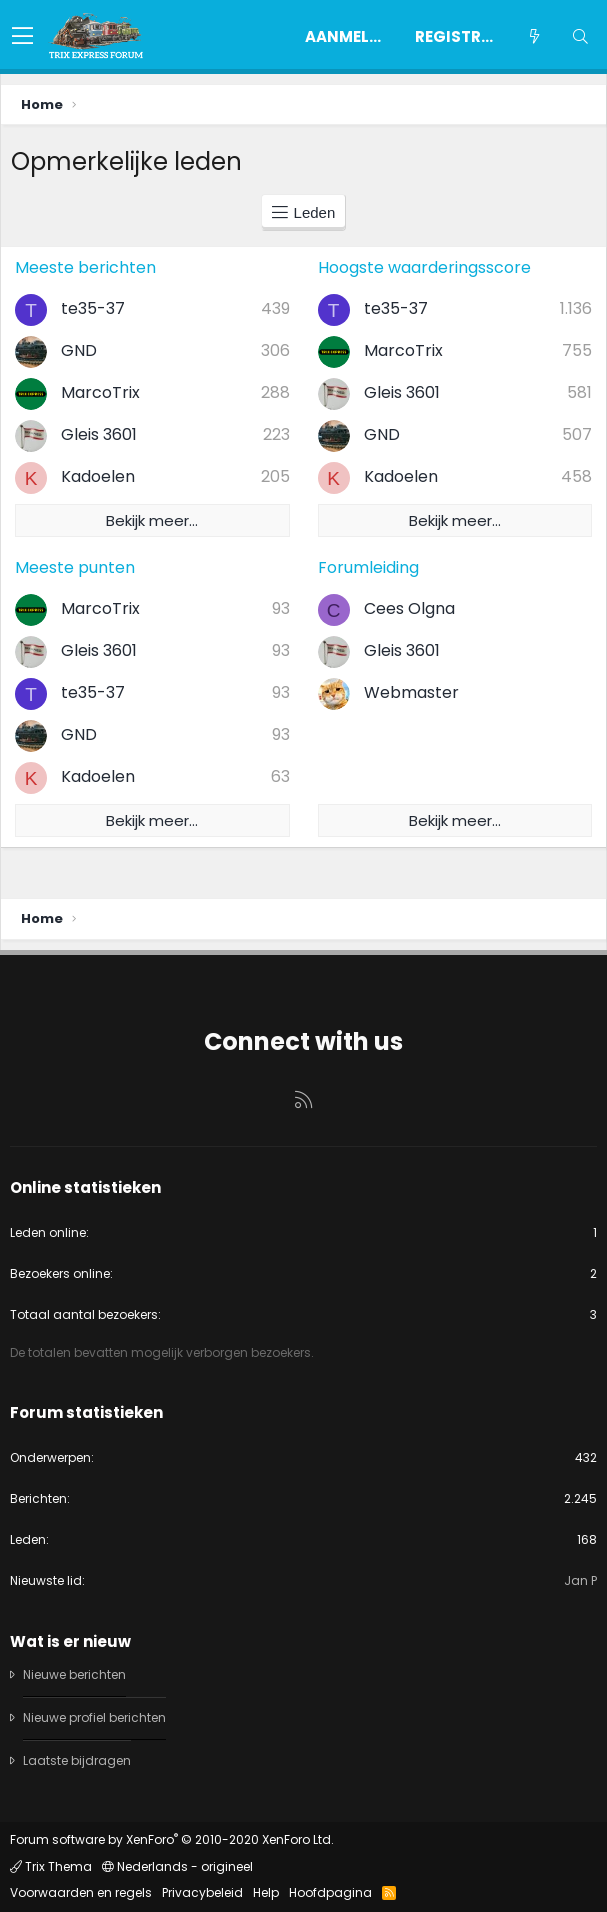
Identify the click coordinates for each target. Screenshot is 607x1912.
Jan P (580, 1580)
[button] (22, 37)
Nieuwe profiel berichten (94, 1717)
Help (266, 1892)
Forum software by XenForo (172, 1839)
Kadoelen (98, 476)
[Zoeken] (580, 36)
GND (79, 350)
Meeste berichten (85, 267)
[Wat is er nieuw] (534, 36)
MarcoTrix (100, 392)
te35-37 (93, 308)
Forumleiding (368, 567)
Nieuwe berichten (74, 1675)
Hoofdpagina (330, 1892)
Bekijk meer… (152, 520)
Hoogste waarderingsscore (424, 267)
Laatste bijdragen (77, 1760)
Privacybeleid (202, 1892)
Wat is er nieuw (70, 1641)
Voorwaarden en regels (81, 1892)
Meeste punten (75, 567)
